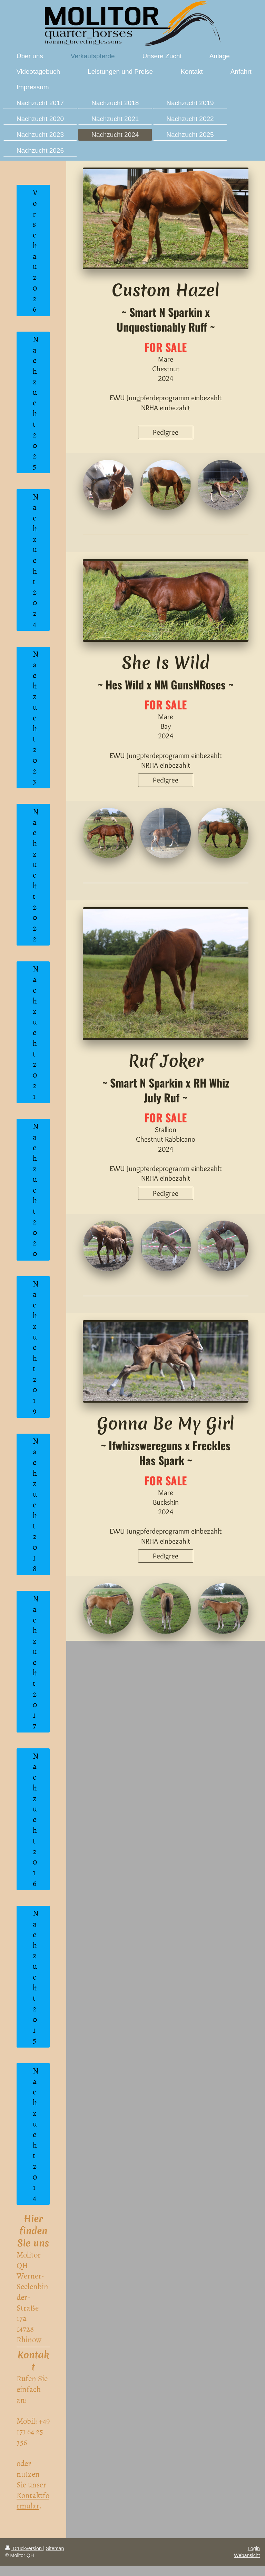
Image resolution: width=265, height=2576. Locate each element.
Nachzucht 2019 (36, 1346)
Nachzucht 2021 (36, 1031)
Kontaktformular (33, 2500)
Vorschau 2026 (35, 250)
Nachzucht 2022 (36, 874)
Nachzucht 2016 (36, 1819)
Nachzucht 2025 (36, 402)
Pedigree (165, 432)
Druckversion (24, 2548)
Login (254, 2548)
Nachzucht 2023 (36, 717)
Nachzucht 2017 (36, 1661)
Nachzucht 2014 (36, 2133)
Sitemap (55, 2548)
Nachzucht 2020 (36, 1189)
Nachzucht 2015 (36, 1976)
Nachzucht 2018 (36, 1504)
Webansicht (247, 2555)
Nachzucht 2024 (36, 560)
